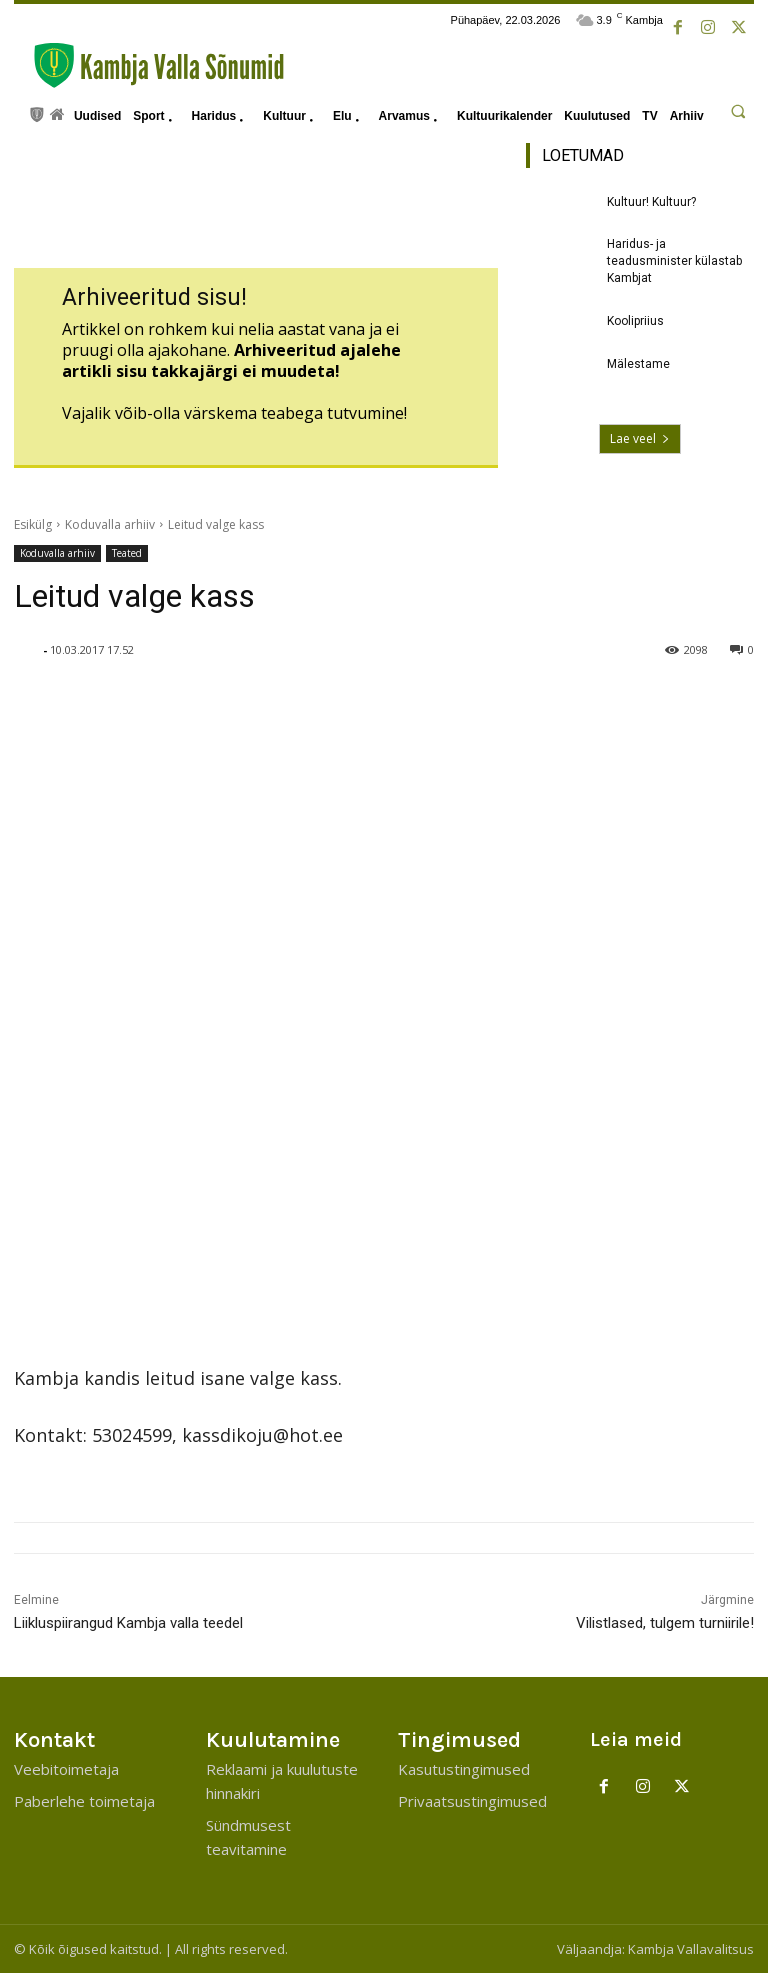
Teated (127, 553)
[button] (738, 111)
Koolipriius (635, 321)
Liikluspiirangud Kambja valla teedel (128, 1623)
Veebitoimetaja (66, 1769)
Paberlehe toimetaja (84, 1801)
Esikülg (33, 524)
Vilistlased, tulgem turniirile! (665, 1623)
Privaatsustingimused (472, 1801)
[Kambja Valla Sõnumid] (149, 65)
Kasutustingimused (464, 1769)
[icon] (36, 112)
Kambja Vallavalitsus (691, 1949)
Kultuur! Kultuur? (651, 202)
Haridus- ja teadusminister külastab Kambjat (674, 261)
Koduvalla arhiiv (110, 524)
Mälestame (638, 364)
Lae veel (640, 438)
